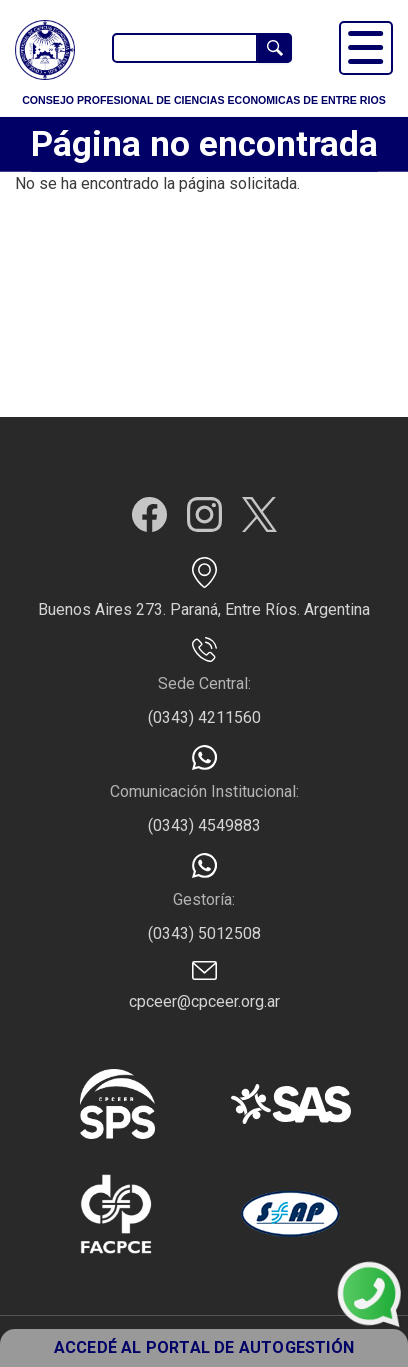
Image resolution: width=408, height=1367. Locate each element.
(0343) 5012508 (204, 933)
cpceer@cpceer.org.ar (204, 1001)
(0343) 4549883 (204, 825)
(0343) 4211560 (204, 717)
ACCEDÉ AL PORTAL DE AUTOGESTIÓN (204, 1347)
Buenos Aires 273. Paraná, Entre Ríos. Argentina (204, 609)
